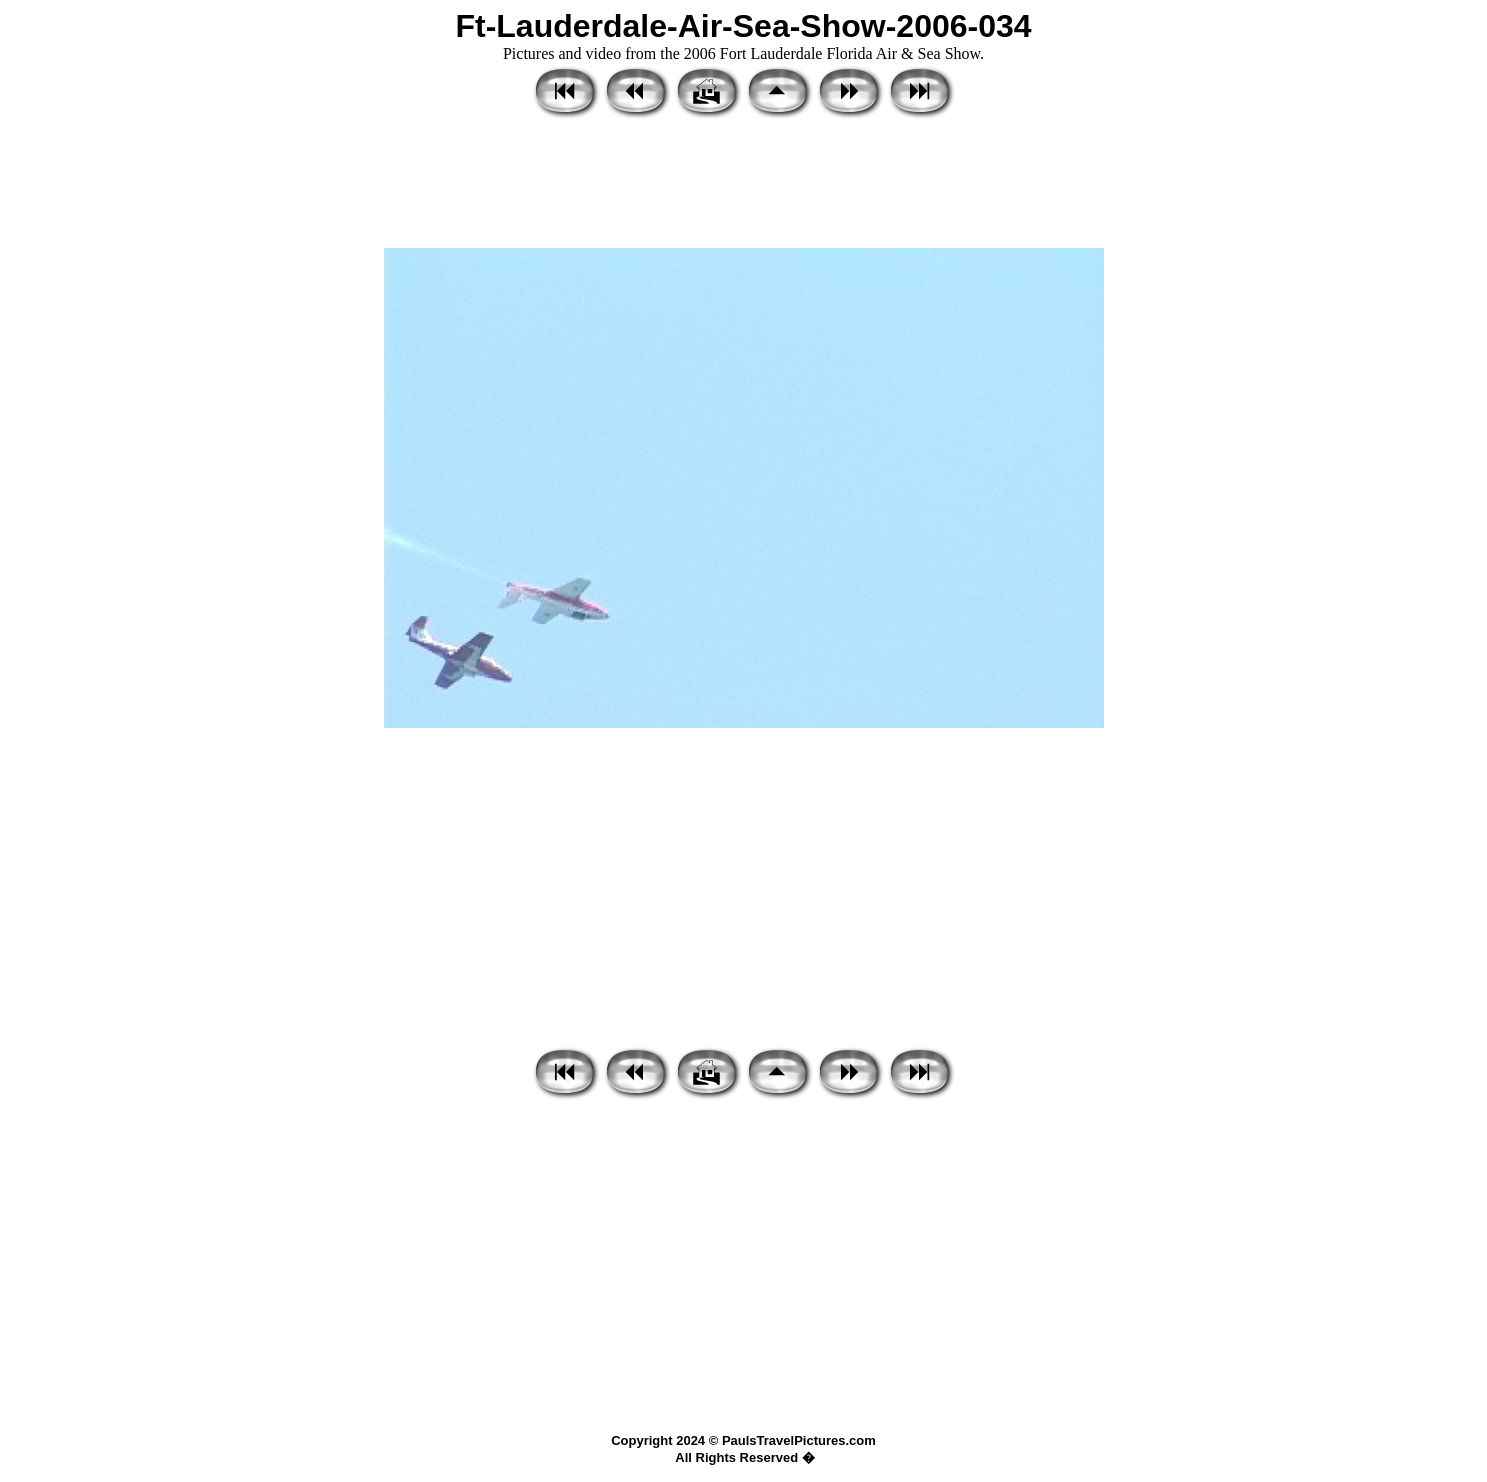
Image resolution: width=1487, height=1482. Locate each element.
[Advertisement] (744, 185)
